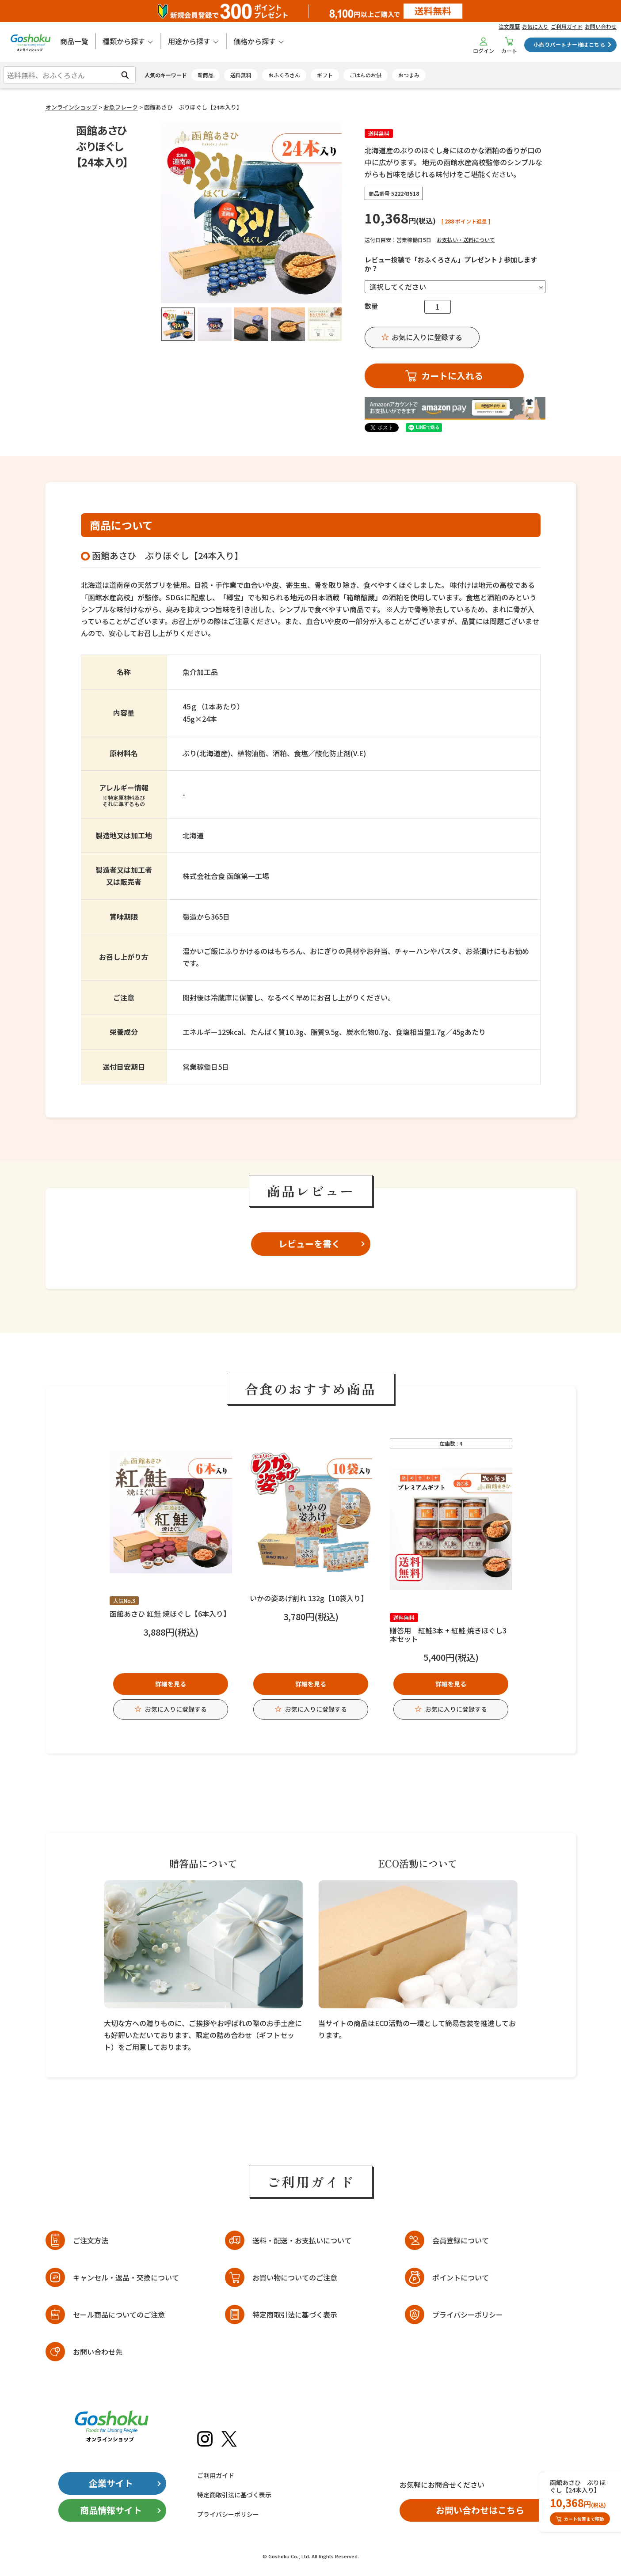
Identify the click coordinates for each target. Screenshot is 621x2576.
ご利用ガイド (567, 26)
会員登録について (460, 2240)
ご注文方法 (90, 2240)
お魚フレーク (120, 107)
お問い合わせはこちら (480, 2510)
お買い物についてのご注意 (294, 2277)
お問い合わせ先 (97, 2351)
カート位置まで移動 (580, 2518)
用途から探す (189, 41)
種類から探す (124, 41)
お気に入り (535, 26)
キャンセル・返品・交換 (126, 2278)
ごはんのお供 (365, 75)
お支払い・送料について (466, 239)
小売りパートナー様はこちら (569, 44)
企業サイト (111, 2483)
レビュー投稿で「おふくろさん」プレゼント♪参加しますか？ (451, 264)
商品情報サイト (111, 2510)
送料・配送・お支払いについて (301, 2240)
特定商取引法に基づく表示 (294, 2314)
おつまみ (408, 75)
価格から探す (254, 41)
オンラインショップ (71, 107)
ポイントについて (460, 2277)
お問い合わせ (601, 26)
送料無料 (240, 75)
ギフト (325, 75)
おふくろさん (284, 75)
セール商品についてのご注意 (119, 2314)
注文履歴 (509, 26)
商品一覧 (74, 41)
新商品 (205, 75)
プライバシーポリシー (467, 2314)
